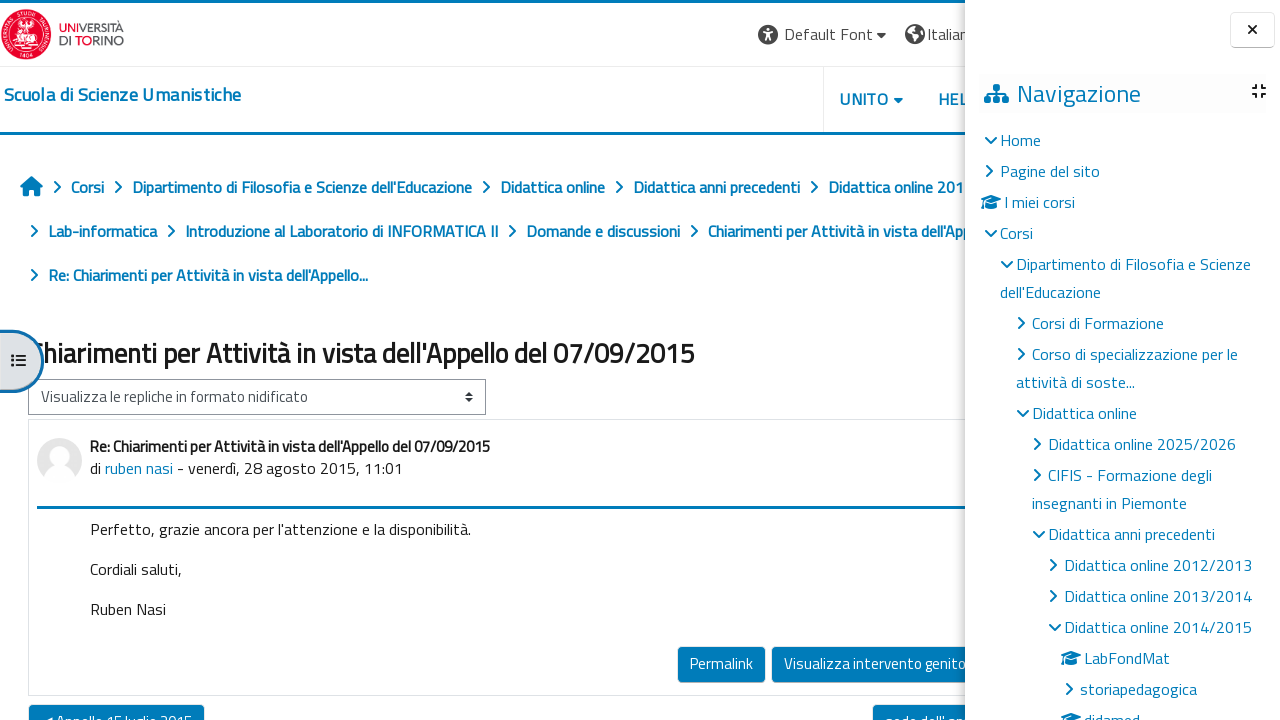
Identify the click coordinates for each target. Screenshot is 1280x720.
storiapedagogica (1138, 689)
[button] (690, 34)
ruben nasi (139, 468)
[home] (122, 95)
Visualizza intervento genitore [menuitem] (747, 663)
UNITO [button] (731, 99)
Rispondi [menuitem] (903, 658)
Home (1020, 140)
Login (930, 34)
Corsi (1016, 233)
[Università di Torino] (62, 32)
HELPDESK (844, 99)
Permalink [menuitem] (587, 663)
